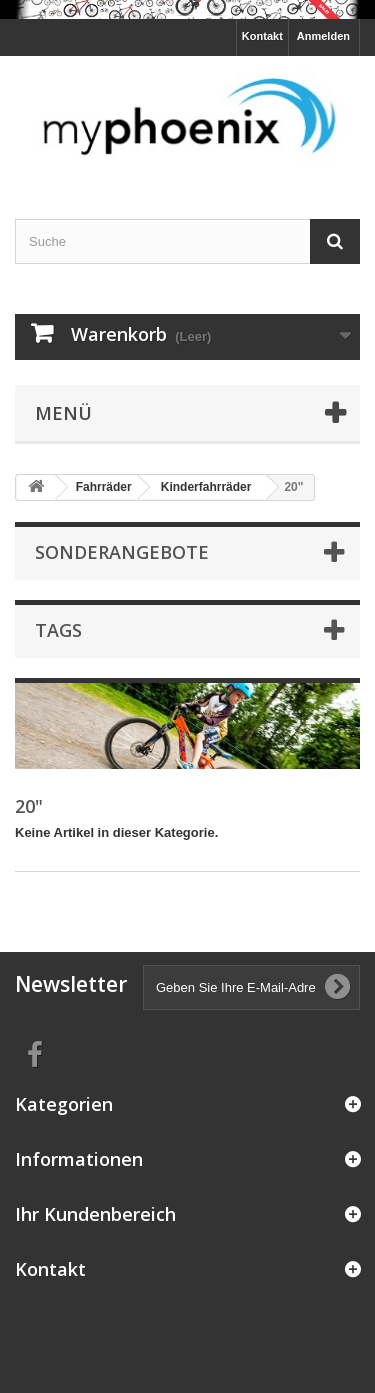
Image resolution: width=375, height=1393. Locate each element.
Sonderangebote (122, 552)
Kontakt (262, 36)
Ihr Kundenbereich (95, 1214)
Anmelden (323, 36)
